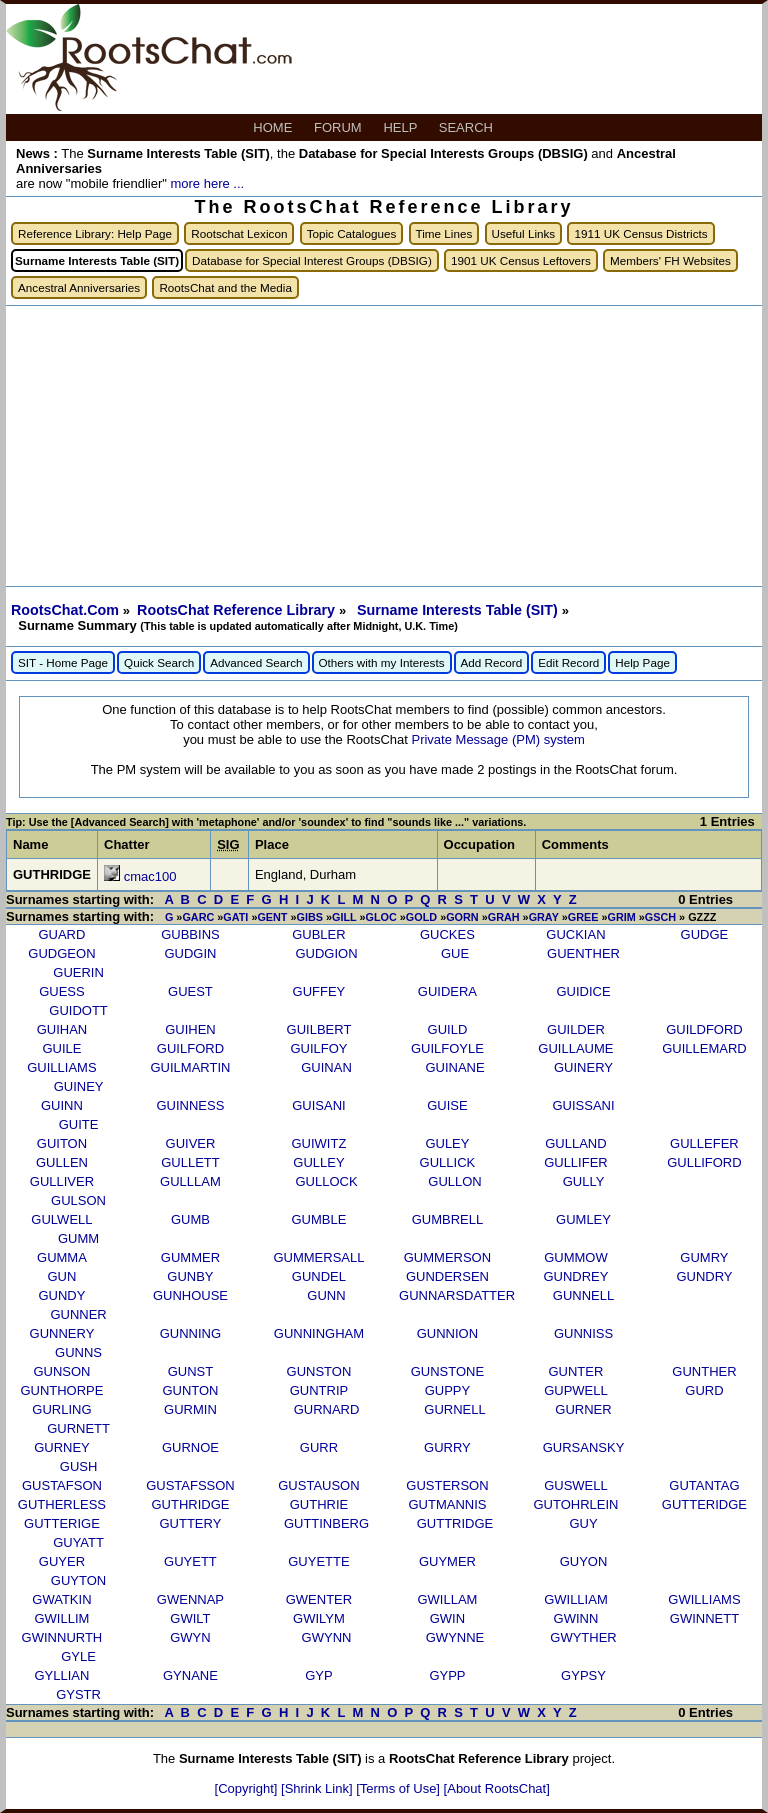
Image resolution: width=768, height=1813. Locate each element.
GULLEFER (704, 1143)
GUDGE (705, 934)
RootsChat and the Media (225, 287)
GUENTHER (583, 953)
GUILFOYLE (447, 1048)
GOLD (421, 917)
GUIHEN (190, 1029)
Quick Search (159, 662)
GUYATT (78, 1542)
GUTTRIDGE (455, 1523)
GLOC (381, 917)
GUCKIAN (575, 934)
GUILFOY (318, 1048)
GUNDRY (704, 1276)
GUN (61, 1276)
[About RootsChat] (497, 1788)
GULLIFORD (704, 1162)
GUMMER (190, 1257)
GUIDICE (583, 991)
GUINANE (454, 1067)
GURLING (61, 1409)
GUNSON (61, 1371)
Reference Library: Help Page (95, 233)
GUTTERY (190, 1523)
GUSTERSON (447, 1485)
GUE (455, 953)
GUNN (326, 1295)
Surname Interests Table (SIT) (459, 610)
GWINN (576, 1618)
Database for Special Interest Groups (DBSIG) (312, 260)
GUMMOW (576, 1257)
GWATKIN (61, 1599)
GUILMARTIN (190, 1067)
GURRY (447, 1447)
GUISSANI (583, 1105)
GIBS (310, 917)
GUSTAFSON (62, 1485)
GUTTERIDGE (704, 1504)
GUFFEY (319, 991)
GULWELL (61, 1219)
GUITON (62, 1143)
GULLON (454, 1181)
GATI (235, 917)
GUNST (191, 1371)
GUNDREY (575, 1276)
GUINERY (583, 1067)
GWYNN (327, 1637)
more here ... (207, 183)
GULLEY (318, 1162)
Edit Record (568, 662)
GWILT (190, 1618)
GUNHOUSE (190, 1295)
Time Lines (444, 233)
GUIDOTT (78, 1010)
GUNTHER (704, 1371)
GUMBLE (318, 1219)
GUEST (190, 991)
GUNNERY (62, 1333)
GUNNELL (583, 1295)
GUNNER (78, 1314)
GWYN (190, 1637)
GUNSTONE (447, 1371)
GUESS (62, 991)
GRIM (621, 917)
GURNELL (454, 1409)
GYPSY (583, 1675)
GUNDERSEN (447, 1276)
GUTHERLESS (62, 1504)
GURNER (583, 1409)
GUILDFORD (704, 1029)
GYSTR (78, 1694)
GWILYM (319, 1618)
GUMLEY (583, 1219)
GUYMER (447, 1561)
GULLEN (62, 1162)
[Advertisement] (384, 446)
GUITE (79, 1124)
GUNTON (190, 1390)
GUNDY (61, 1295)
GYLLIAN (61, 1675)
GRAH (504, 917)
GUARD (61, 934)
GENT (272, 917)
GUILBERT (319, 1029)
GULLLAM (190, 1181)
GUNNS (78, 1352)
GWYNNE (455, 1637)
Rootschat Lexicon (239, 233)
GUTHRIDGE (190, 1504)
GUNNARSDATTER (457, 1295)
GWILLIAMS (704, 1599)
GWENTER (319, 1599)
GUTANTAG (704, 1485)
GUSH (79, 1466)
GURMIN (190, 1409)
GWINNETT (704, 1618)
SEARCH (468, 127)
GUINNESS (190, 1105)
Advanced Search (256, 662)
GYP (318, 1675)
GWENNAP (190, 1599)
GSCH (660, 917)
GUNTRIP (319, 1390)
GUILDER (576, 1029)
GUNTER (575, 1371)
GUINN (62, 1105)
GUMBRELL (448, 1219)
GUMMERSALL (318, 1257)
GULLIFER (576, 1162)
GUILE (61, 1048)
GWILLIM (61, 1618)
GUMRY (704, 1257)
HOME (274, 127)
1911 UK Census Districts (640, 233)
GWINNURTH (62, 1637)
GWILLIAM (576, 1599)
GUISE (447, 1105)
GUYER (62, 1561)
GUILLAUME (575, 1048)
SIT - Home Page (63, 662)
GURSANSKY (584, 1447)
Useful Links (524, 233)
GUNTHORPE (61, 1390)
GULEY (447, 1143)
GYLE (78, 1656)
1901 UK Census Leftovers (521, 260)
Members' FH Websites (670, 260)
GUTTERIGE (62, 1523)
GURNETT (78, 1428)
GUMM (78, 1238)
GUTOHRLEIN (575, 1504)
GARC (198, 917)
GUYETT (190, 1561)
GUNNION (447, 1333)
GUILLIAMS (61, 1067)
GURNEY (62, 1447)
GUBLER (318, 934)
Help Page (642, 662)
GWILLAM (447, 1599)
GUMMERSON (447, 1257)
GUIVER (191, 1143)
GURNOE (190, 1447)
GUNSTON (319, 1371)
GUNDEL (319, 1276)
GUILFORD (190, 1048)
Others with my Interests (382, 662)
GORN (462, 917)
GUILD (448, 1029)
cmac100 (150, 876)
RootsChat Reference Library (238, 610)
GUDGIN (190, 953)
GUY (583, 1523)
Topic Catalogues (352, 233)
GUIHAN (62, 1029)
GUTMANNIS (447, 1504)
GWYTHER (583, 1637)
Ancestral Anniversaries (79, 287)
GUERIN (78, 972)
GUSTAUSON (318, 1485)
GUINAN (326, 1067)
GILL (344, 917)
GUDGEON (61, 953)
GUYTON (78, 1580)
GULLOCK (326, 1181)
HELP (401, 127)
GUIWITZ (318, 1143)
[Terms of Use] (399, 1788)
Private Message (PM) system (497, 739)
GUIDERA (447, 991)
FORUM (339, 127)
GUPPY (448, 1390)
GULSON (78, 1200)
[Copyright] (248, 1788)
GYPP (447, 1675)
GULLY (584, 1181)
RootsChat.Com (65, 610)
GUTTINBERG (326, 1523)
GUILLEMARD (704, 1048)
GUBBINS (190, 934)
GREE (583, 917)
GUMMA (62, 1257)
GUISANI (318, 1105)
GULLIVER (62, 1181)
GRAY (544, 917)
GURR (319, 1447)
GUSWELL (576, 1485)
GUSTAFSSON (190, 1485)
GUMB (190, 1219)
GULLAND (575, 1143)
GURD (704, 1390)
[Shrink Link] (318, 1788)
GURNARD (327, 1409)
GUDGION (326, 953)
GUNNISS (583, 1333)
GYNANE (190, 1675)
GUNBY (190, 1276)
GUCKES (447, 934)
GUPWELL (576, 1390)
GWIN (447, 1618)
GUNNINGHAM (319, 1333)
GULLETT (190, 1162)
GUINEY (79, 1086)
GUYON (584, 1561)
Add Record (492, 662)
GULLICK (448, 1162)
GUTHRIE (319, 1504)
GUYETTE (318, 1561)
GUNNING (190, 1333)
